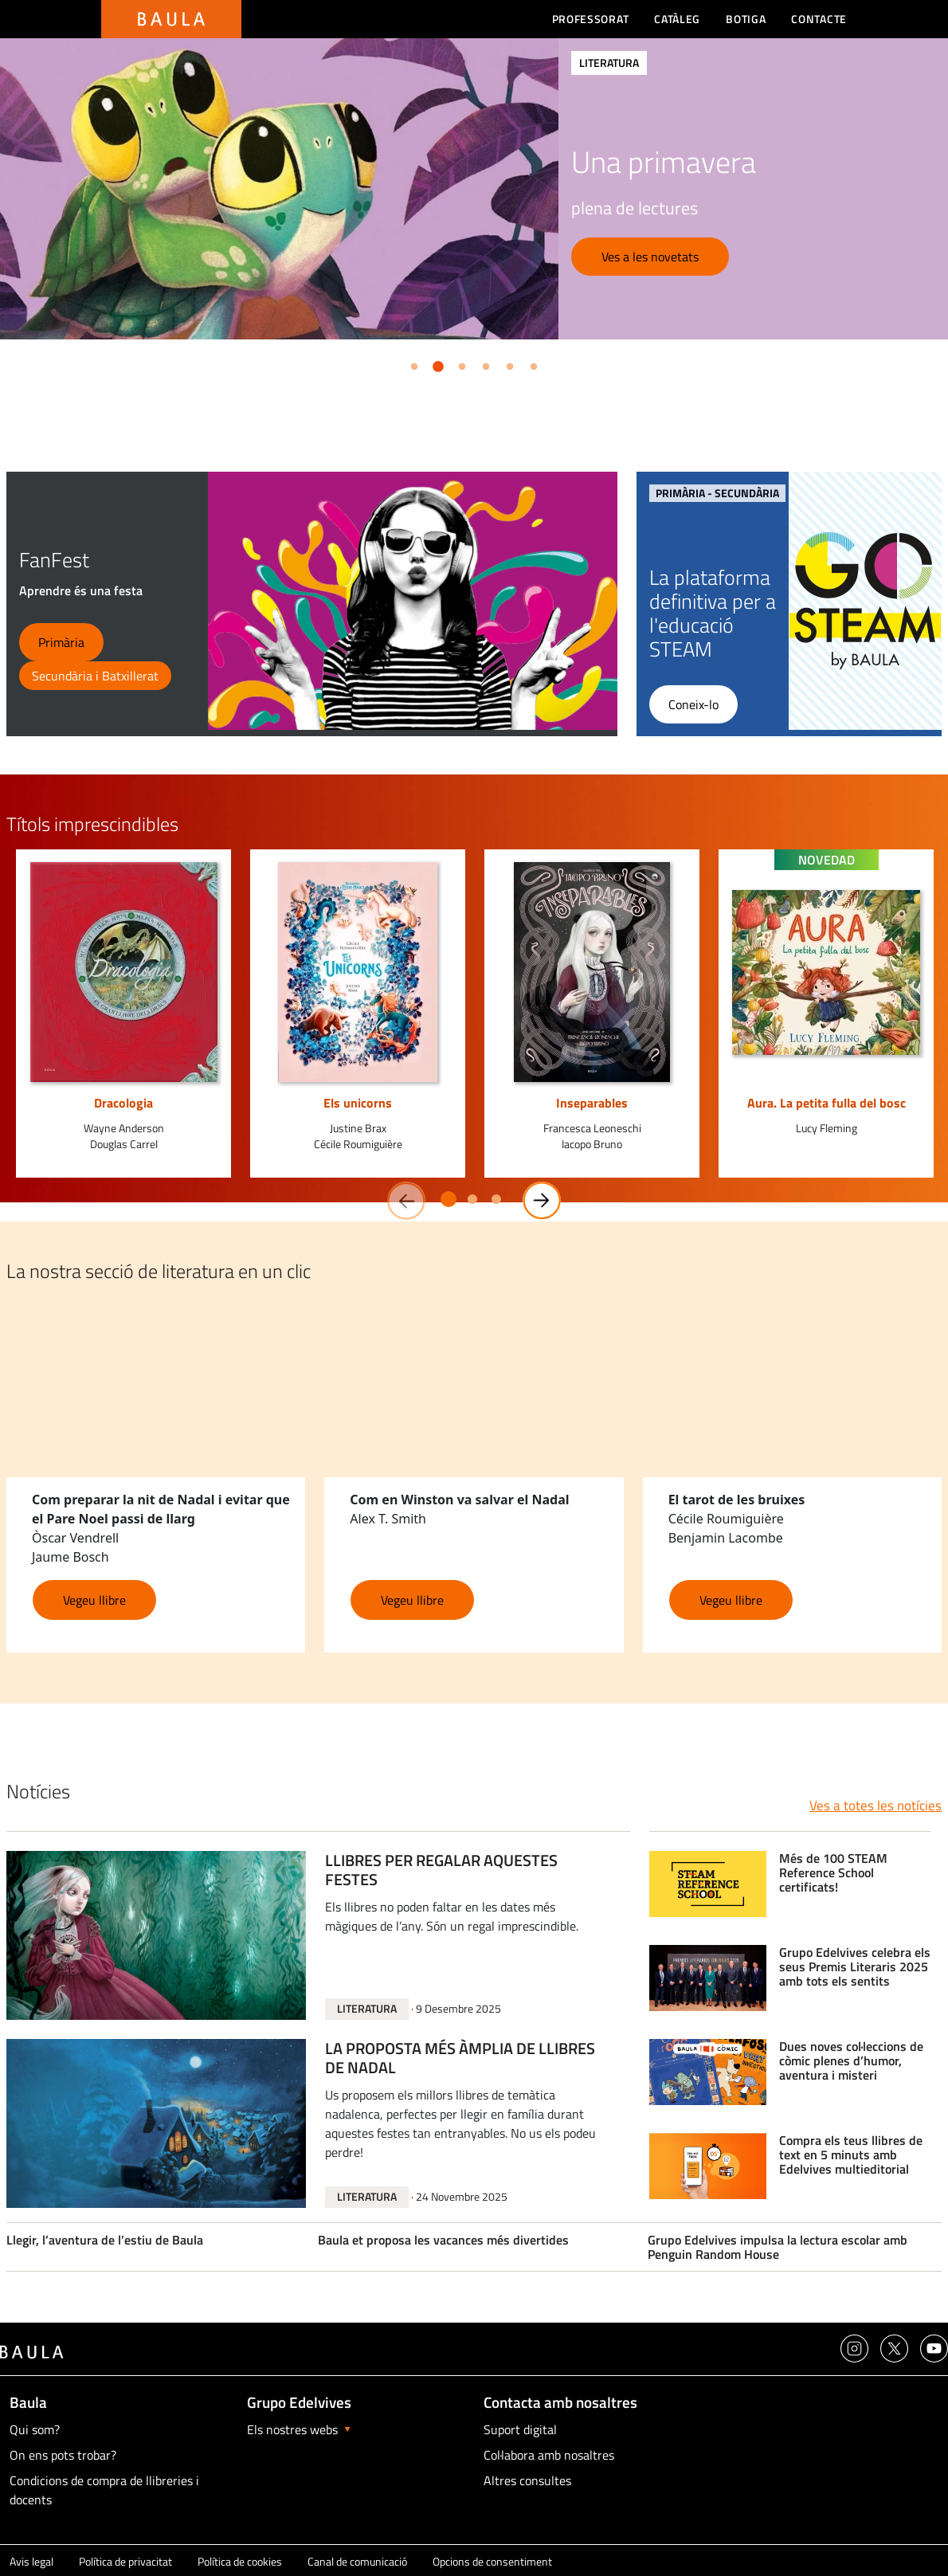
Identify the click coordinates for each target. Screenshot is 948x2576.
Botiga (746, 18)
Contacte (819, 18)
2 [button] (435, 364)
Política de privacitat (125, 2561)
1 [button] (411, 364)
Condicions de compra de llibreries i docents (104, 2490)
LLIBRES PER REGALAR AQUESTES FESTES (441, 1871)
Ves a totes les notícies (875, 1805)
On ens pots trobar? (63, 2454)
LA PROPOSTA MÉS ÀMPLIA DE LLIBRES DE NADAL (460, 2059)
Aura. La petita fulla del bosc (826, 1102)
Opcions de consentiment (492, 2561)
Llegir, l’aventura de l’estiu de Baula (104, 2239)
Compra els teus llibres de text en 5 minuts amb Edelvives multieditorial (851, 2155)
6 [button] (531, 364)
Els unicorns (357, 1102)
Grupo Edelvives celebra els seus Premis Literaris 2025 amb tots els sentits (854, 1967)
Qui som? (35, 2429)
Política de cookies (240, 2561)
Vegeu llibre (94, 1600)
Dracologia (123, 1102)
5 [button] (507, 364)
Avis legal (31, 2561)
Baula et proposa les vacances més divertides (443, 2239)
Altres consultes (527, 2480)
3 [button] (459, 364)
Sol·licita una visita (651, 273)
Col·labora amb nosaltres (549, 2454)
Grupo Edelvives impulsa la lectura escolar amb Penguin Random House (777, 2247)
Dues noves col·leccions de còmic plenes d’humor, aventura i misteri (851, 2061)
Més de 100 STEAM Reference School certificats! (833, 1873)
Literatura (367, 2008)
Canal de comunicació (357, 2561)
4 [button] (483, 364)
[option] (474, 188)
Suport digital (520, 2429)
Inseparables (592, 1102)
